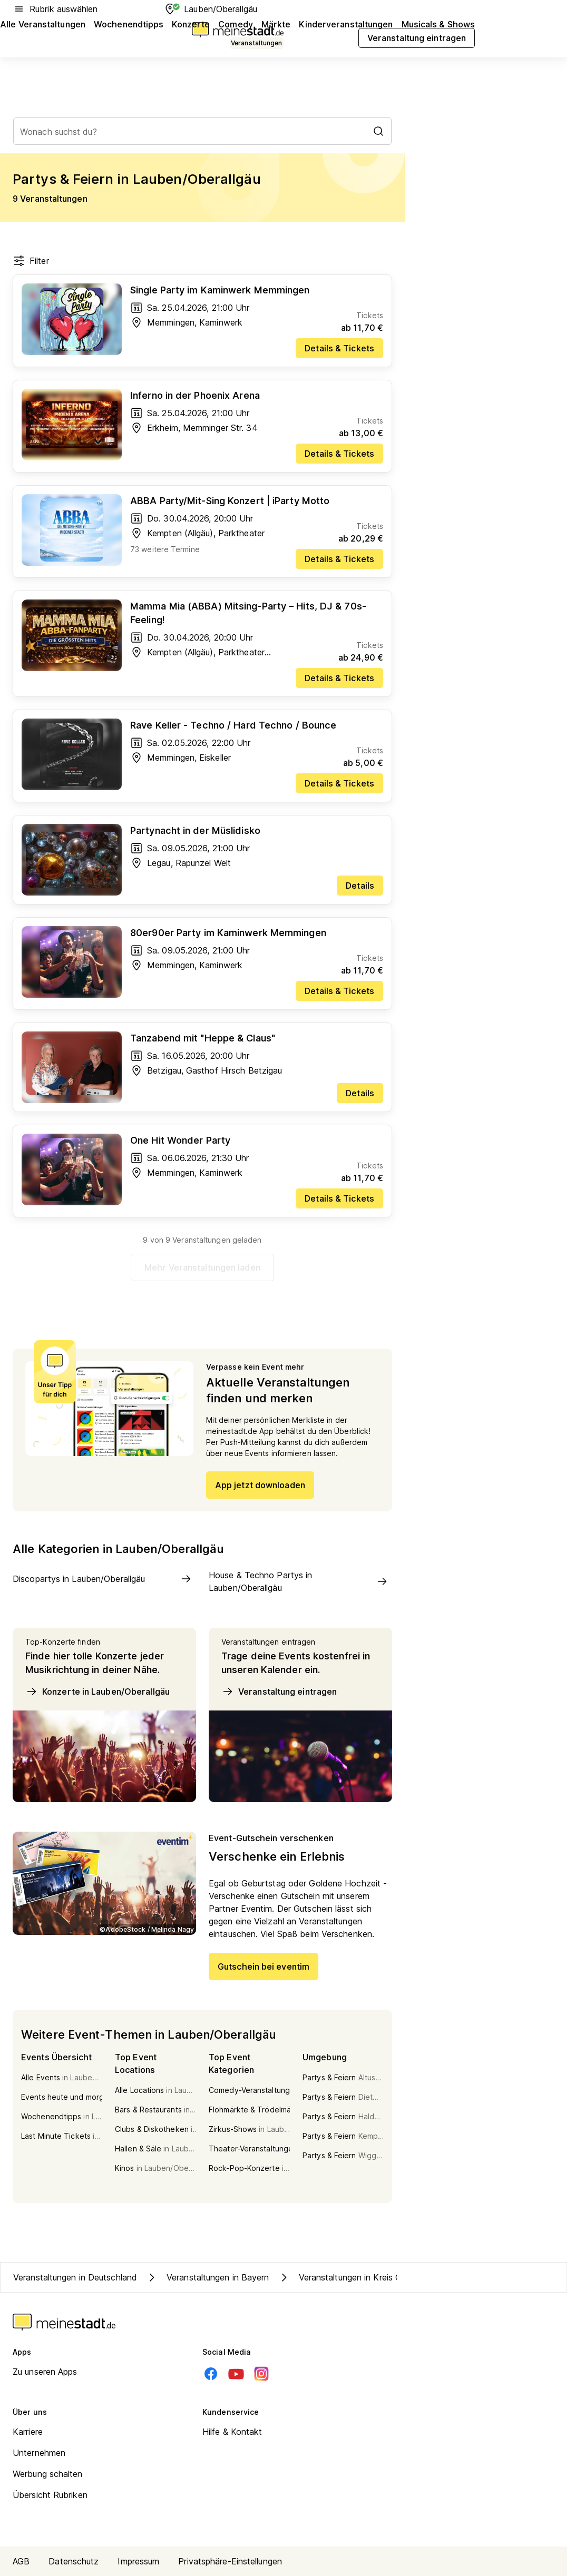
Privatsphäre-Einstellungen (230, 2561)
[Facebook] (210, 2373)
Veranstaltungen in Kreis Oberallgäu (357, 2277)
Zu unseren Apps (45, 2371)
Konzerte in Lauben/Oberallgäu (97, 1691)
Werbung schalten (48, 2474)
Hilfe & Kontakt (232, 2431)
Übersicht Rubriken (50, 2495)
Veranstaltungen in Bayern (207, 2277)
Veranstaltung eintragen (279, 1691)
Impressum (138, 2561)
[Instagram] (261, 2373)
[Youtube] (236, 2373)
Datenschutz (73, 2561)
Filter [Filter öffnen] (31, 260)
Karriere (28, 2431)
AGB (21, 2561)
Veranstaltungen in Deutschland (75, 2277)
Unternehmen (39, 2452)
